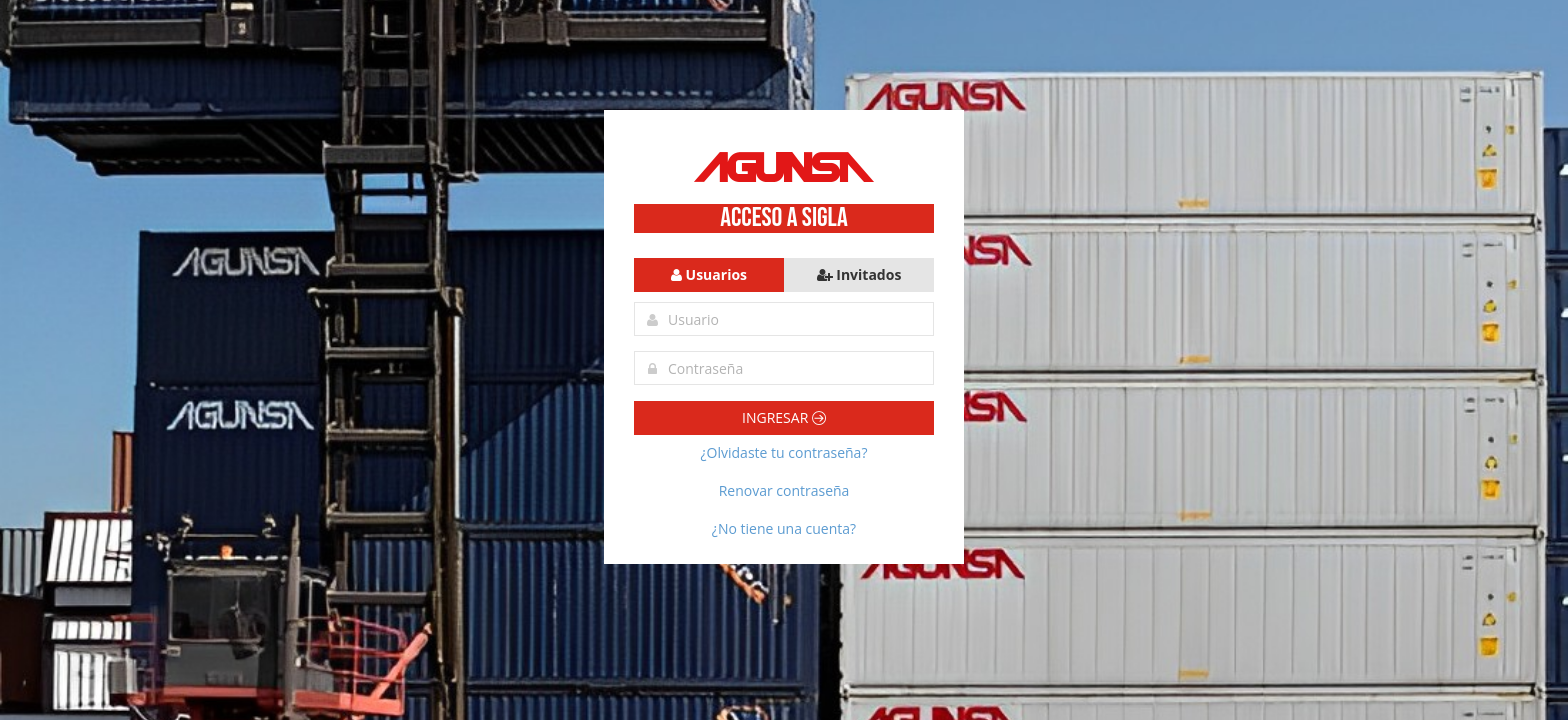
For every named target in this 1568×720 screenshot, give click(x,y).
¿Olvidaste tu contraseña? (784, 452)
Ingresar (784, 417)
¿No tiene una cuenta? (784, 528)
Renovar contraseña (784, 490)
